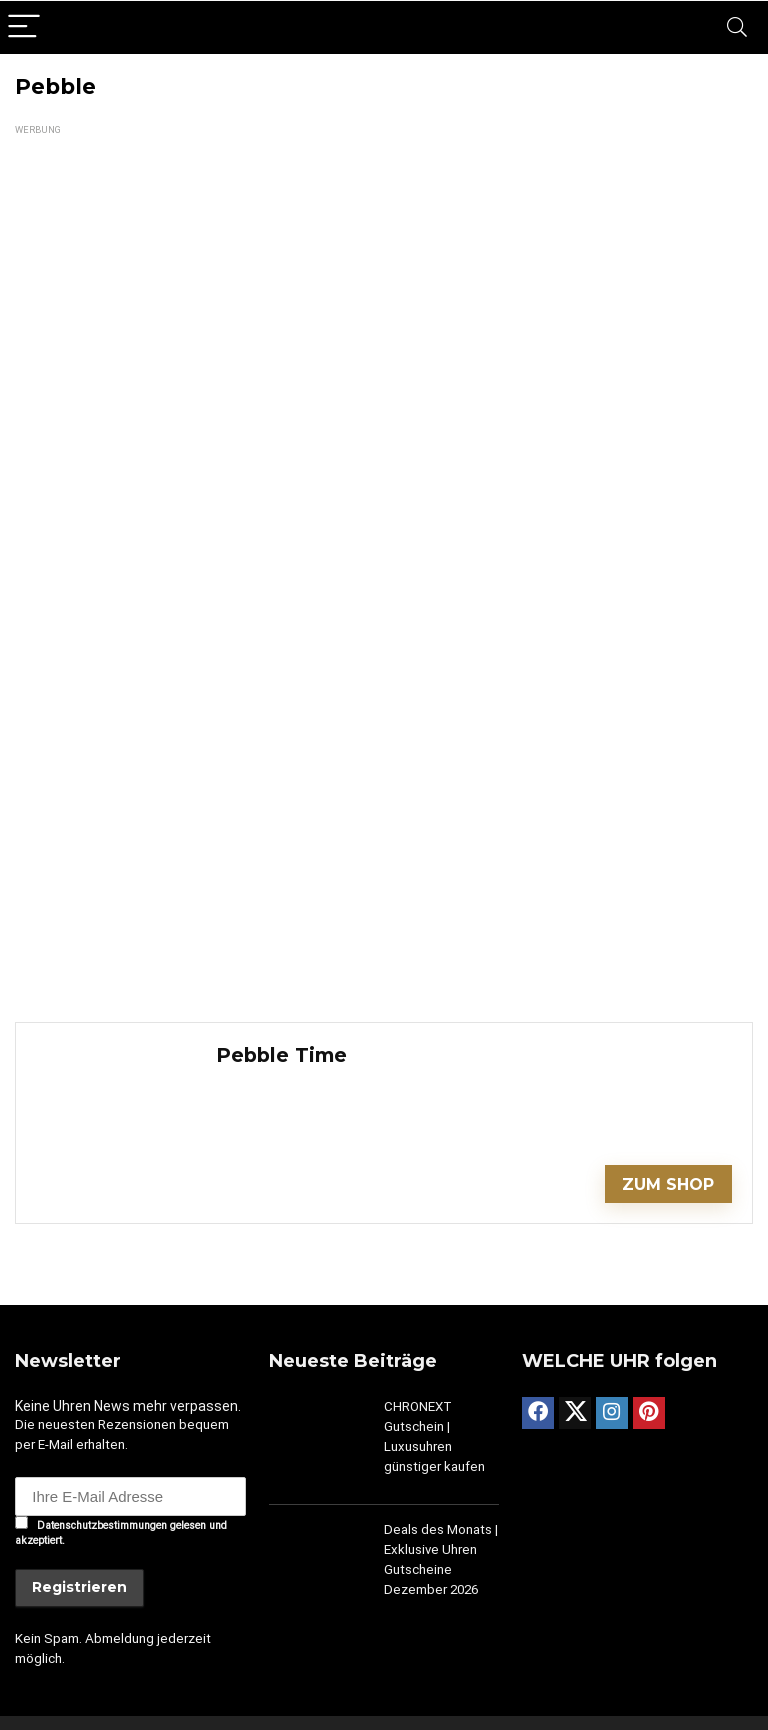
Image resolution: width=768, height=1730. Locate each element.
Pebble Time (281, 1055)
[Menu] (24, 27)
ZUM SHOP (668, 1184)
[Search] (737, 27)
